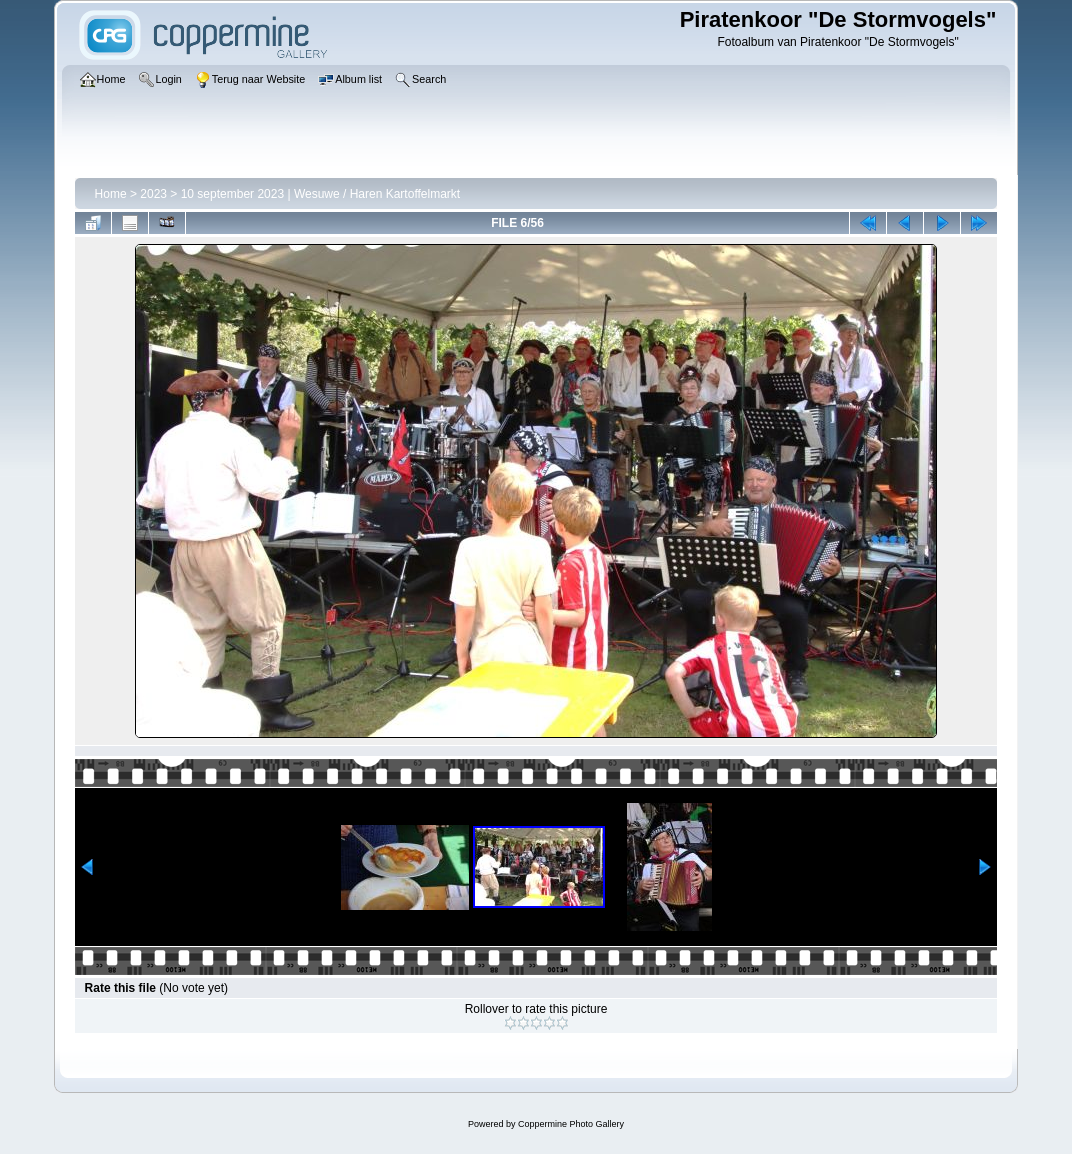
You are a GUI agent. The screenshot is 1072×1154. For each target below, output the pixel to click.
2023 (153, 194)
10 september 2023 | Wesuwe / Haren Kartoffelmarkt (320, 194)
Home (111, 194)
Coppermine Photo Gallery (571, 1124)
